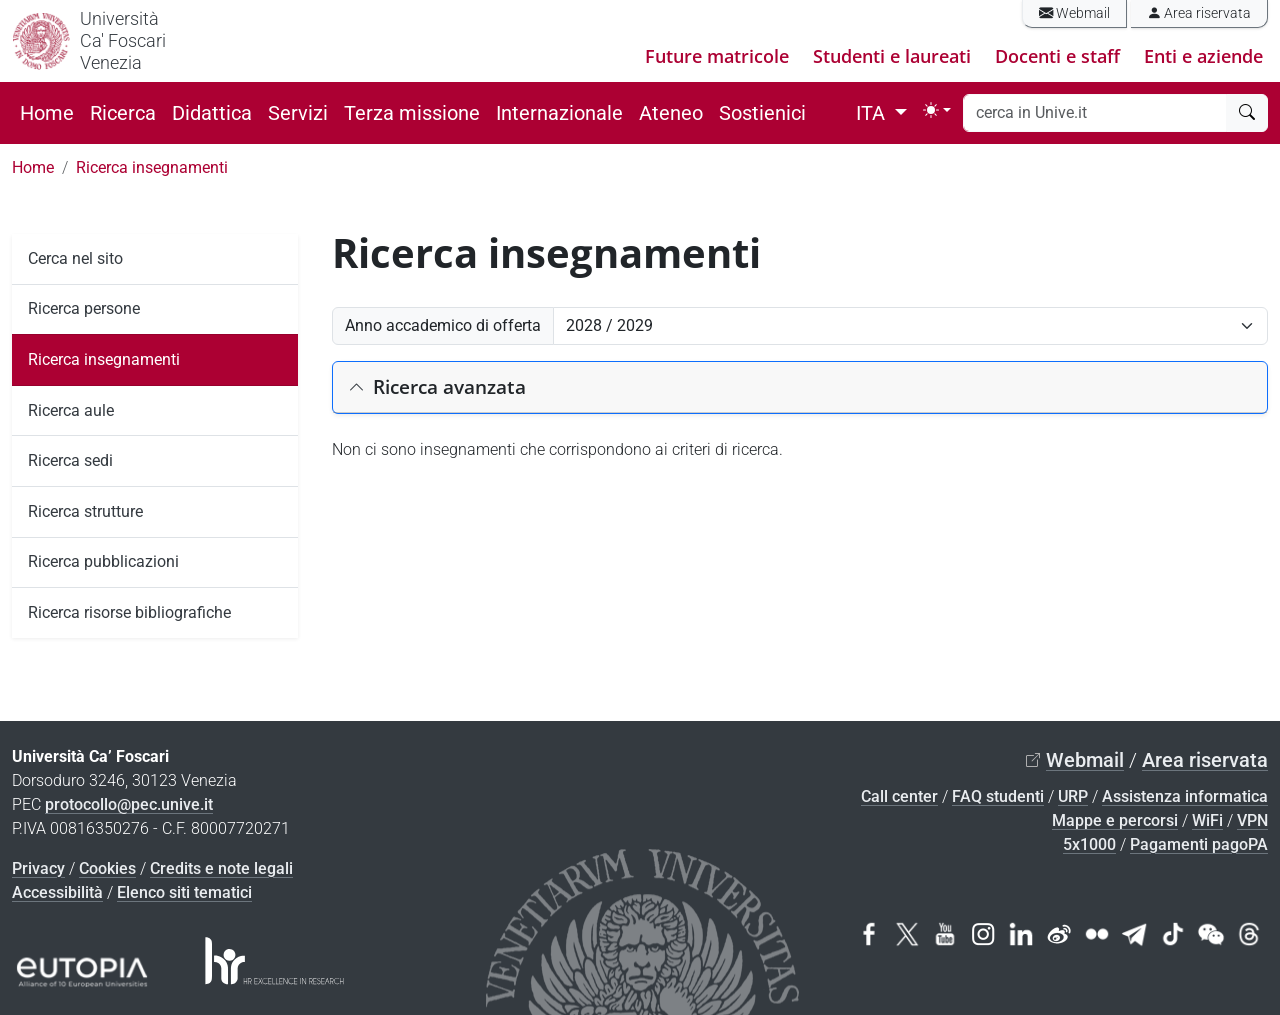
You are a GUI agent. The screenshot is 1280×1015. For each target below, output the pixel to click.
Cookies (107, 868)
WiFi (1207, 820)
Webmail (1074, 13)
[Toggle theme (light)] (937, 110)
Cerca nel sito (75, 258)
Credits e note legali (221, 868)
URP (1073, 796)
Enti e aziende (1203, 56)
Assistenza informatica (1185, 796)
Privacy (38, 868)
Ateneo (671, 113)
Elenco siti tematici (184, 892)
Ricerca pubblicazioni (103, 561)
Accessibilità (57, 892)
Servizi (298, 113)
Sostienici (762, 113)
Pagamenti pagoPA (1199, 844)
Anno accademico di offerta (443, 325)
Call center (899, 796)
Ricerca (123, 113)
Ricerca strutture (85, 511)
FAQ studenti (998, 796)
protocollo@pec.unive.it (129, 804)
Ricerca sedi (70, 460)
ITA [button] (873, 113)
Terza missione (412, 113)
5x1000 (1089, 844)
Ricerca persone (84, 308)
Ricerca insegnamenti (152, 167)
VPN (1252, 820)
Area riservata (1199, 13)
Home (47, 113)
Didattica (212, 113)
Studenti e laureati (892, 56)
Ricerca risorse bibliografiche (129, 612)
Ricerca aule (71, 410)
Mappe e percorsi (1115, 820)
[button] (800, 387)
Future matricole (717, 56)
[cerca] (1247, 113)
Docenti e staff (1057, 56)
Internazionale (559, 113)
